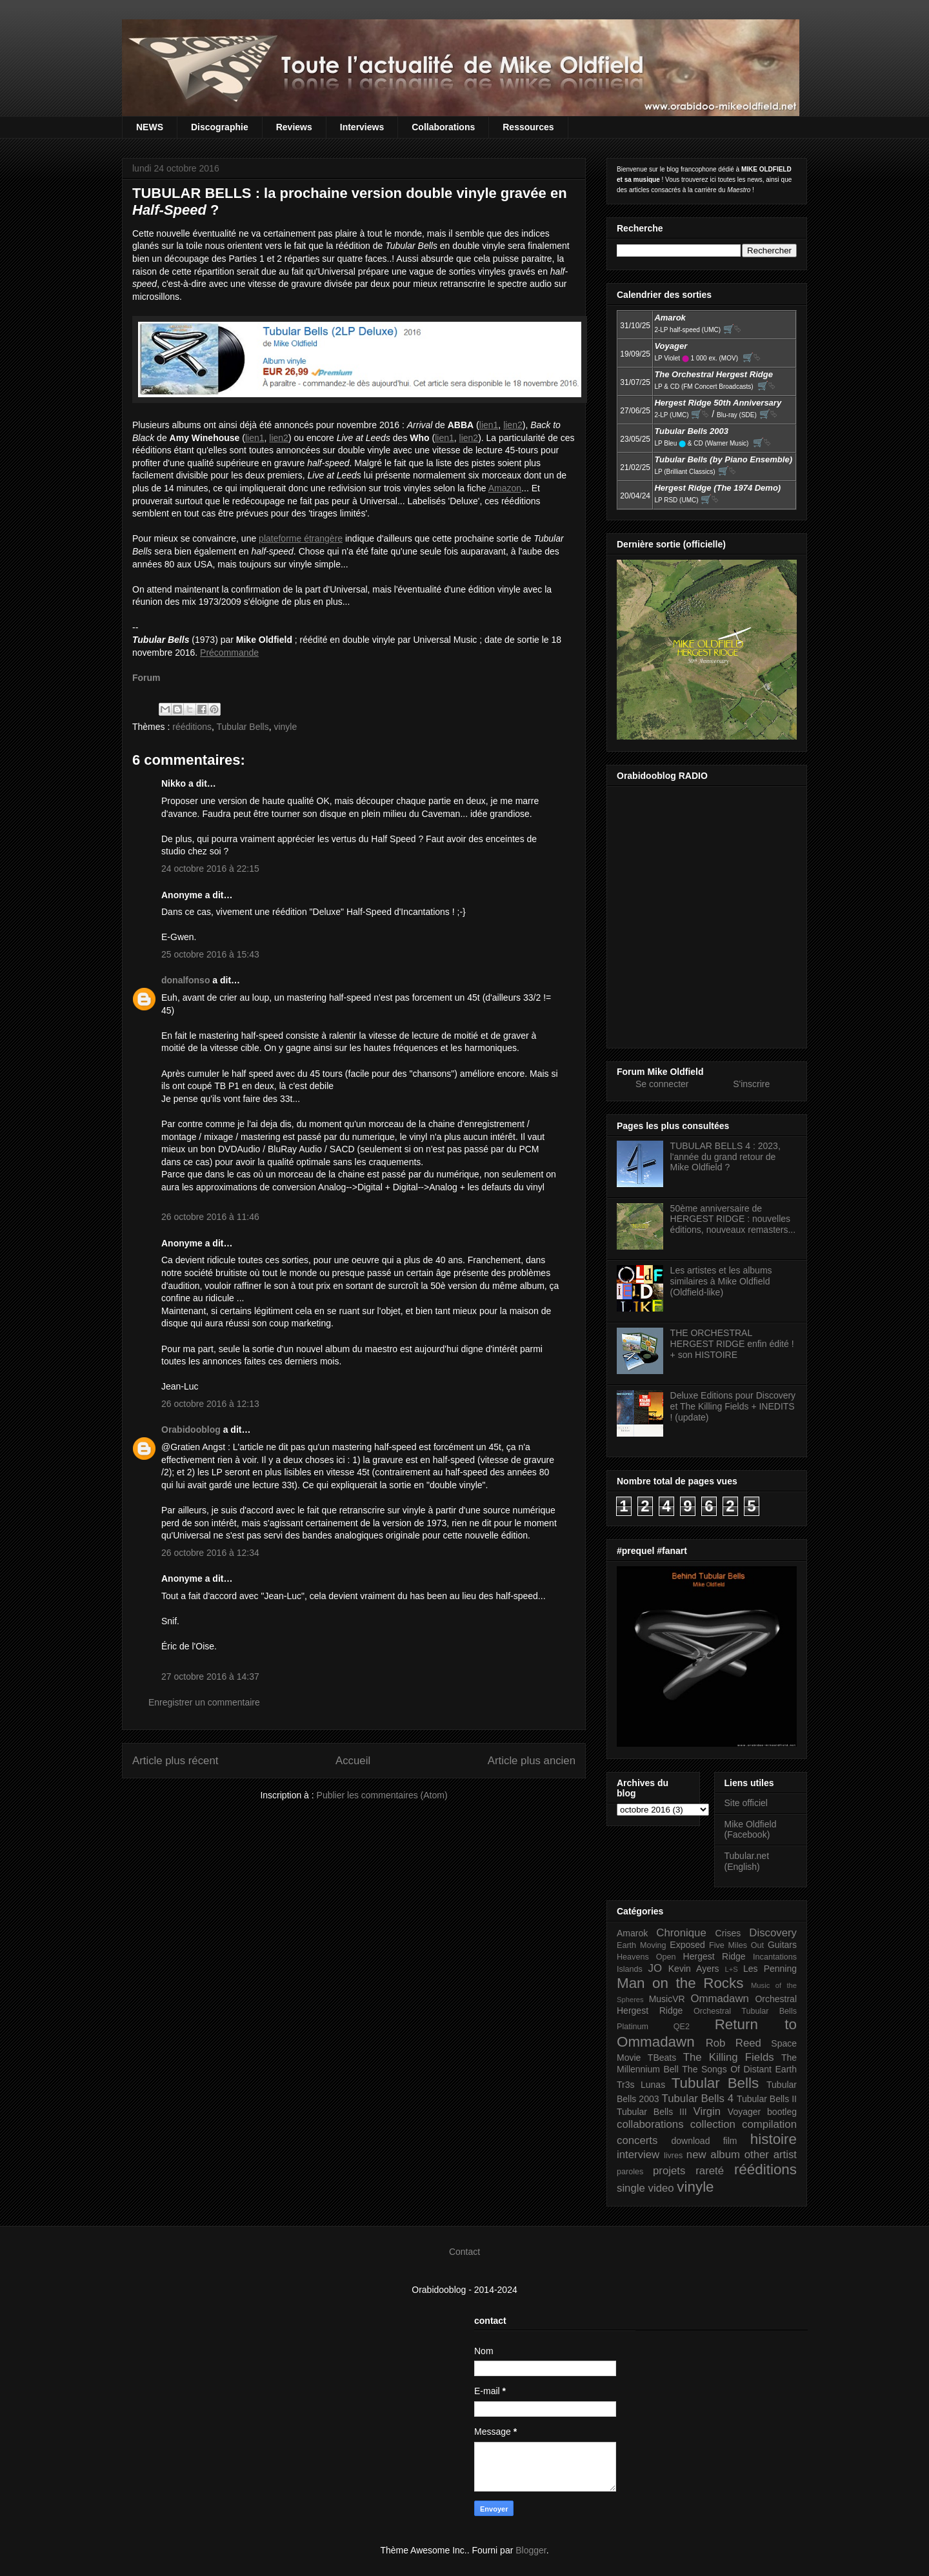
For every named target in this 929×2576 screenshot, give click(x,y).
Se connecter (662, 1084)
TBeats (662, 2057)
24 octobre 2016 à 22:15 (210, 868)
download (691, 2141)
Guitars (782, 1945)
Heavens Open (646, 1956)
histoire (773, 2139)
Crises (728, 1933)
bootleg (782, 2112)
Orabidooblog (191, 1429)
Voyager (744, 2112)
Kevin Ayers (693, 1968)
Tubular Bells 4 (698, 2098)
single (631, 2188)
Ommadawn (719, 1998)
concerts (637, 2140)
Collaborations (443, 127)
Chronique (681, 1933)
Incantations (775, 1956)
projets (669, 2171)
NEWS (149, 127)
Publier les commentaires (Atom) (382, 1795)
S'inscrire (751, 1084)
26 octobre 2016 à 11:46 (210, 1217)
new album (713, 2154)
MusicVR (667, 1999)
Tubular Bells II (767, 2099)
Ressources (528, 127)
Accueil (352, 1761)
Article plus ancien (531, 1761)
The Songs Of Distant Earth (739, 2069)
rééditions (192, 727)
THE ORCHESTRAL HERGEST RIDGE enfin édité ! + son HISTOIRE (732, 1344)
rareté (709, 2171)
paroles (630, 2171)
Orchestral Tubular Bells (745, 2011)
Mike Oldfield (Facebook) (750, 1829)
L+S (731, 1969)
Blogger (530, 2550)
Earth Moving (641, 1945)
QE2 (682, 2026)
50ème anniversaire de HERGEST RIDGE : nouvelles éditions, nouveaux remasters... (733, 1219)
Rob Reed (733, 2043)
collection (712, 2124)
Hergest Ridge (714, 1956)
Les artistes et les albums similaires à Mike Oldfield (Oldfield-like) (721, 1281)
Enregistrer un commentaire (204, 1702)
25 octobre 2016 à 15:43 (210, 954)
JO (655, 1968)
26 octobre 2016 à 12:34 (210, 1553)
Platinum (632, 2026)
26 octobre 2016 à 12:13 (210, 1404)
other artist (770, 2154)
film (730, 2141)
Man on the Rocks (680, 1983)
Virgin (707, 2111)
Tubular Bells (242, 727)
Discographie (219, 127)
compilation (769, 2124)
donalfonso (185, 980)
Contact (464, 2252)
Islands (630, 1969)
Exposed (687, 1945)
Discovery (773, 1933)
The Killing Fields (728, 2057)
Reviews (294, 127)
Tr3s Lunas (641, 2084)
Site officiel (746, 1803)
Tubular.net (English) (747, 1861)
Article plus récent (175, 1761)
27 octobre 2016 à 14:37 (210, 1676)
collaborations (650, 2124)
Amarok (632, 1933)
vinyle (285, 727)
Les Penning (770, 1968)
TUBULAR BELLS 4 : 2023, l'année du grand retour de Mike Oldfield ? (725, 1157)
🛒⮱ (732, 329)
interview (638, 2154)
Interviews (362, 127)
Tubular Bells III (652, 2112)
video (661, 2188)
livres (673, 2155)
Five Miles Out (736, 1945)
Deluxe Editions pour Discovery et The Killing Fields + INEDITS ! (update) (733, 1406)
